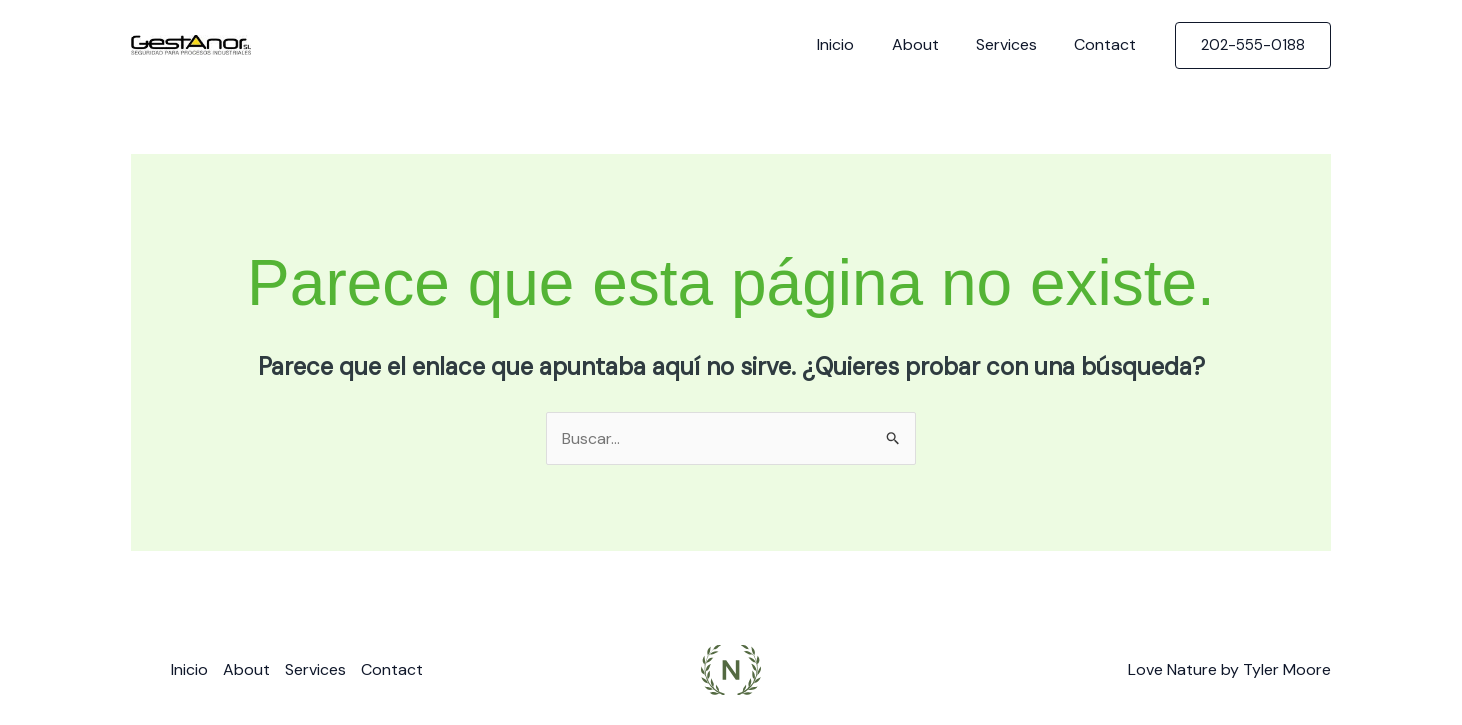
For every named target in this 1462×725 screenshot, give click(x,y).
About (928, 44)
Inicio (854, 44)
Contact (1108, 44)
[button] (1253, 45)
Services (1014, 44)
